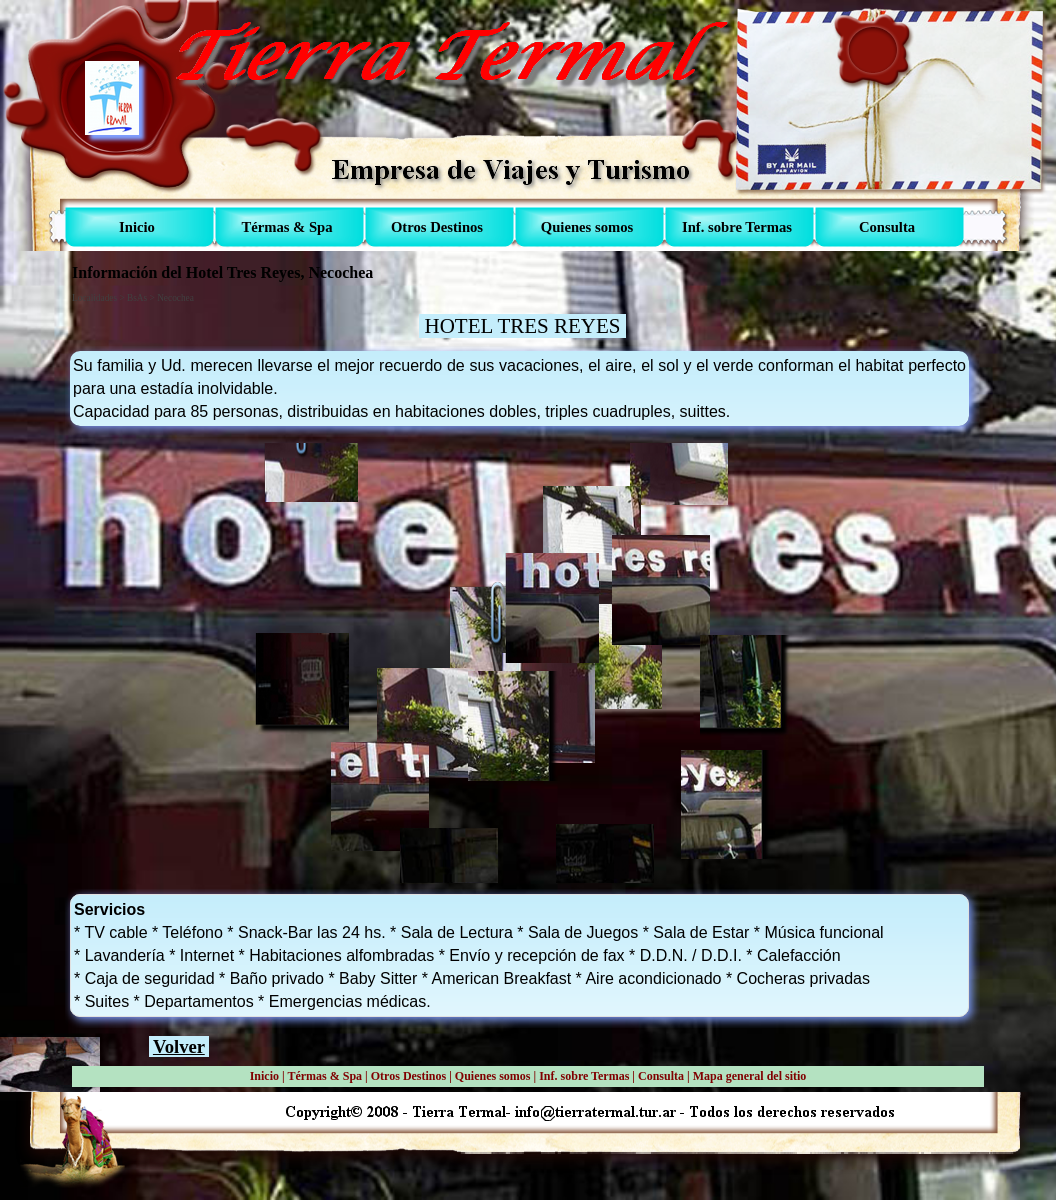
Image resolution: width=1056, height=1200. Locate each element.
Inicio (264, 1076)
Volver (179, 1046)
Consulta (661, 1076)
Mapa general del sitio (750, 1076)
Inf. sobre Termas (584, 1076)
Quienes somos (493, 1076)
